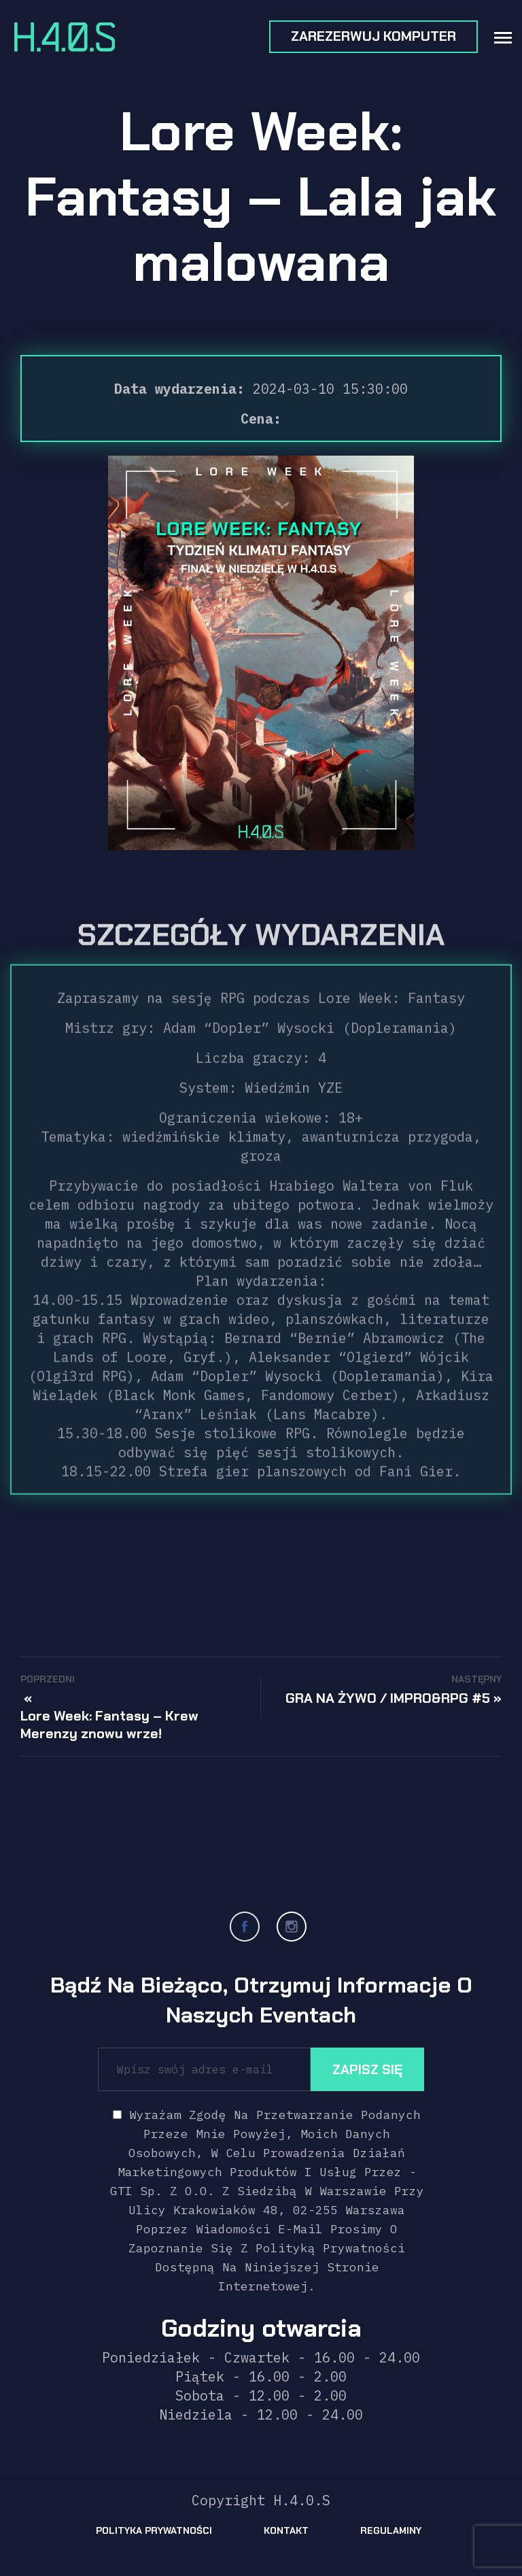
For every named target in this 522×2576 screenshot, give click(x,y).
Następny (476, 1679)
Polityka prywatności (154, 2530)
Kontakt (286, 2530)
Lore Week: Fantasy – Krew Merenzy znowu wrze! (109, 1724)
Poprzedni (47, 1679)
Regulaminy (390, 2530)
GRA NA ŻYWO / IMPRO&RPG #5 (387, 1698)
